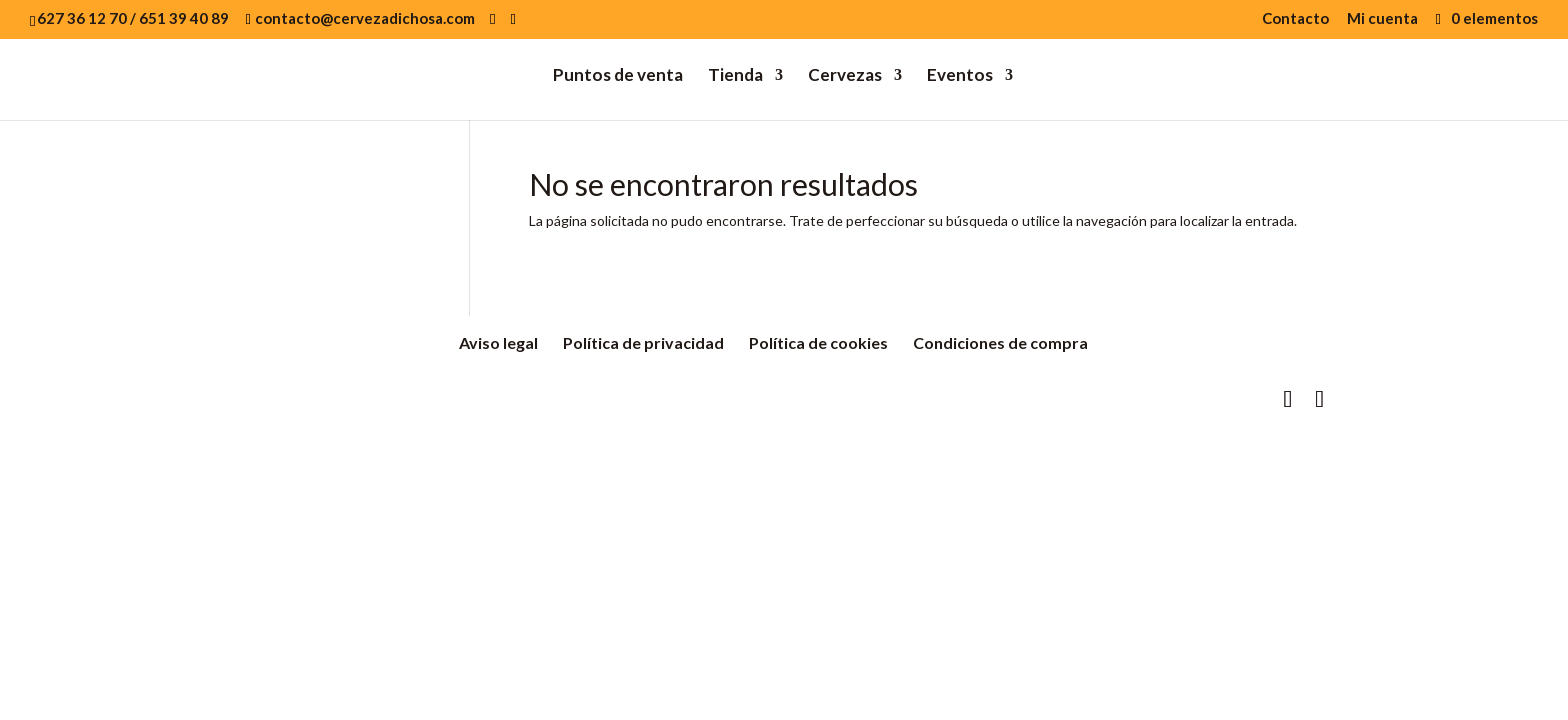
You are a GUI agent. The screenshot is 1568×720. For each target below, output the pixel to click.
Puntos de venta (618, 76)
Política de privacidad (643, 342)
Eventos (960, 76)
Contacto (1295, 19)
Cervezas (845, 76)
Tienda (735, 76)
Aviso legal (498, 342)
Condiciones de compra (1000, 342)
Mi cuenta (1382, 19)
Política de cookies (818, 342)
